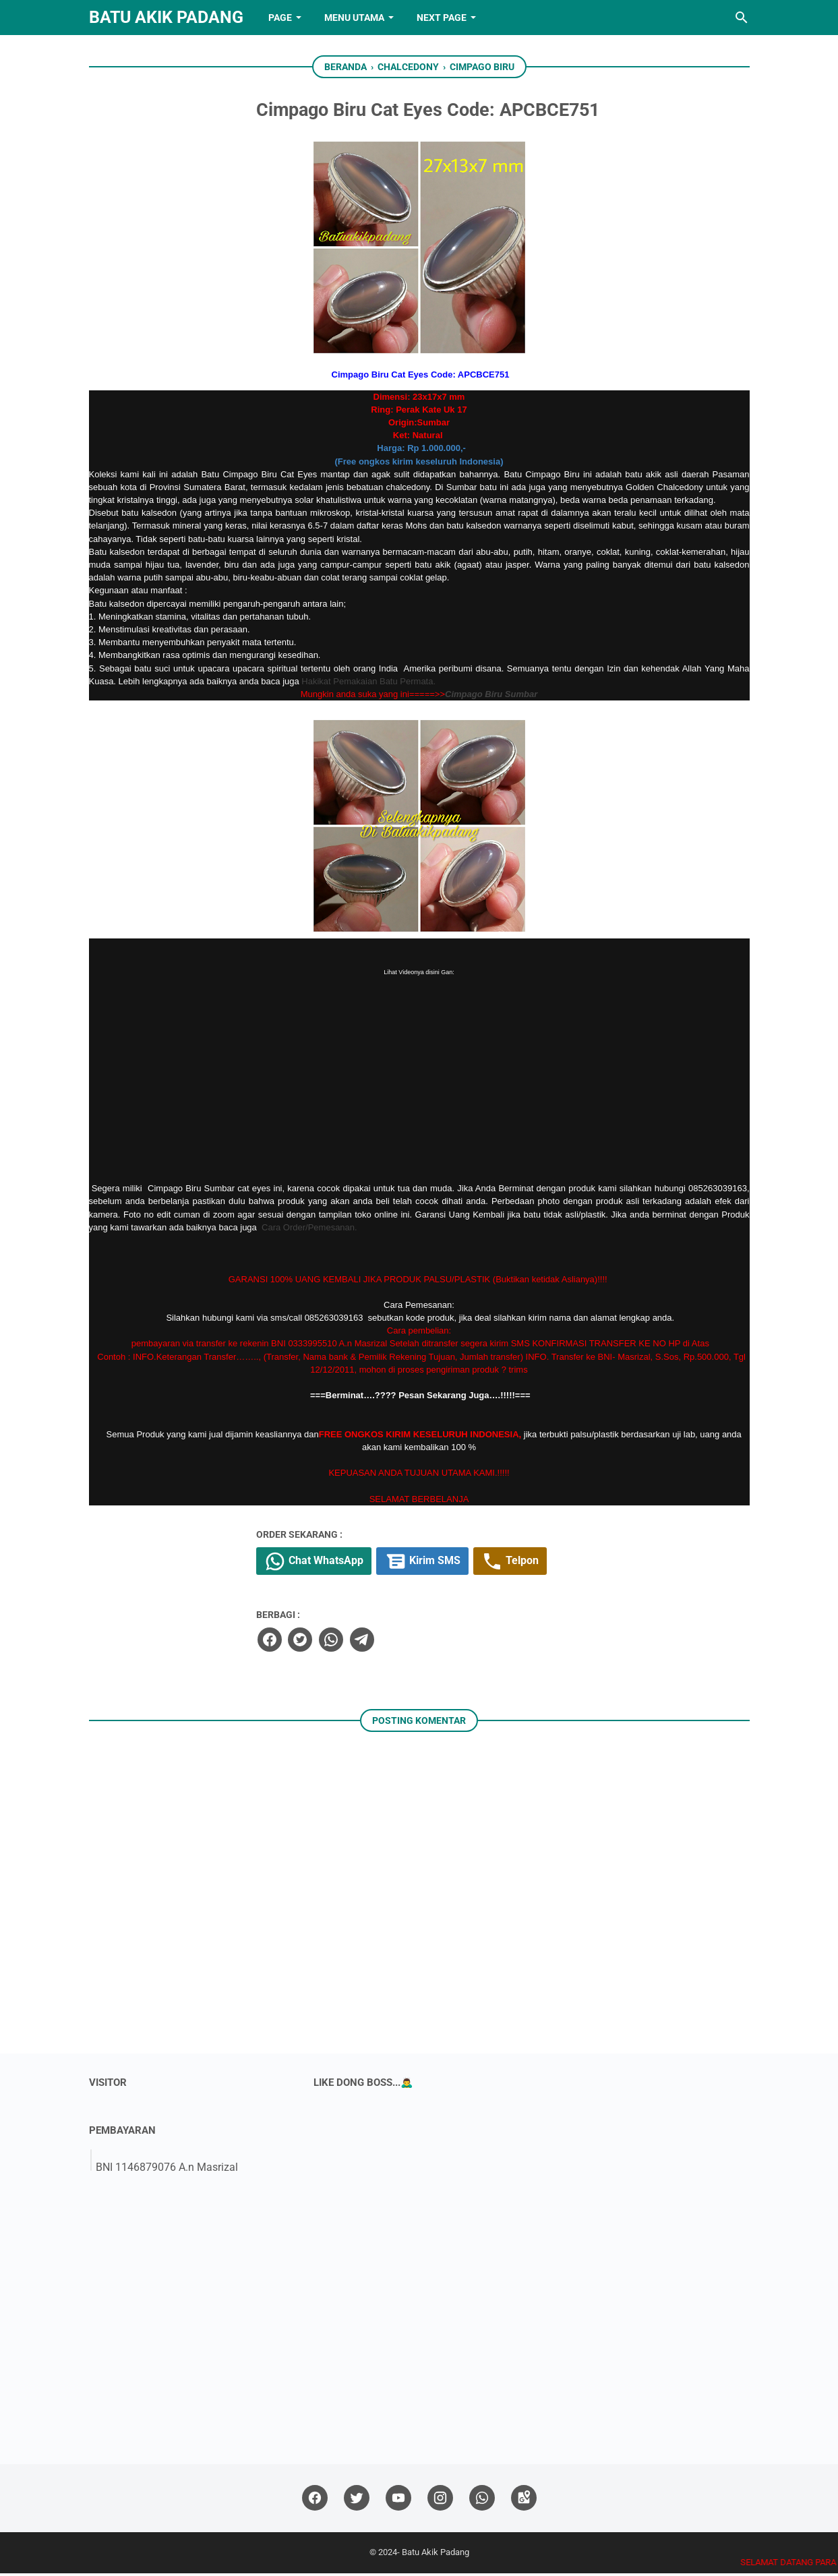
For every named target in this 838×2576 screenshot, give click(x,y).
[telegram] (443, 1642)
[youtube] (398, 2501)
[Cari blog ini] (742, 17)
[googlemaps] (524, 2501)
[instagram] (440, 2501)
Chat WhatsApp (400, 1565)
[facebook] (352, 1642)
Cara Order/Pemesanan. (309, 1229)
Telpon (603, 1565)
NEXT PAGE (442, 17)
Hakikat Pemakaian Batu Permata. (368, 683)
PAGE (280, 17)
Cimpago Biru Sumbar (491, 696)
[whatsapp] (413, 1642)
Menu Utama (354, 17)
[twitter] (383, 1642)
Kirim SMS (512, 1565)
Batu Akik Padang (166, 17)
